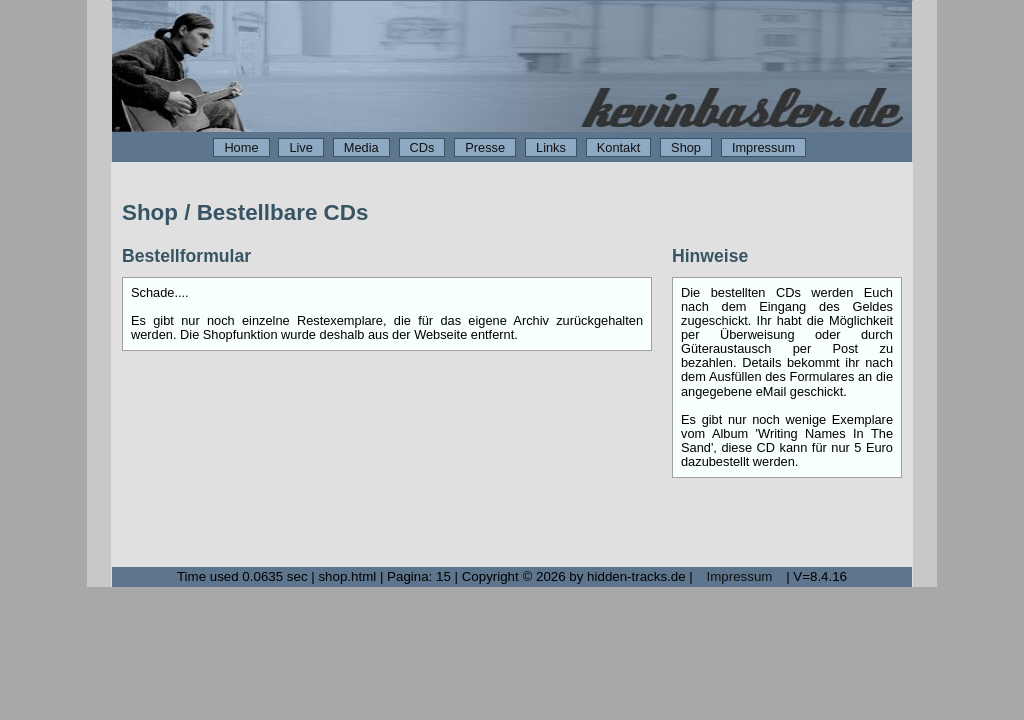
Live (300, 147)
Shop (686, 147)
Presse (485, 147)
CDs (422, 147)
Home (241, 147)
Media (361, 147)
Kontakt (618, 147)
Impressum (763, 147)
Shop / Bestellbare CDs (245, 212)
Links (551, 147)
